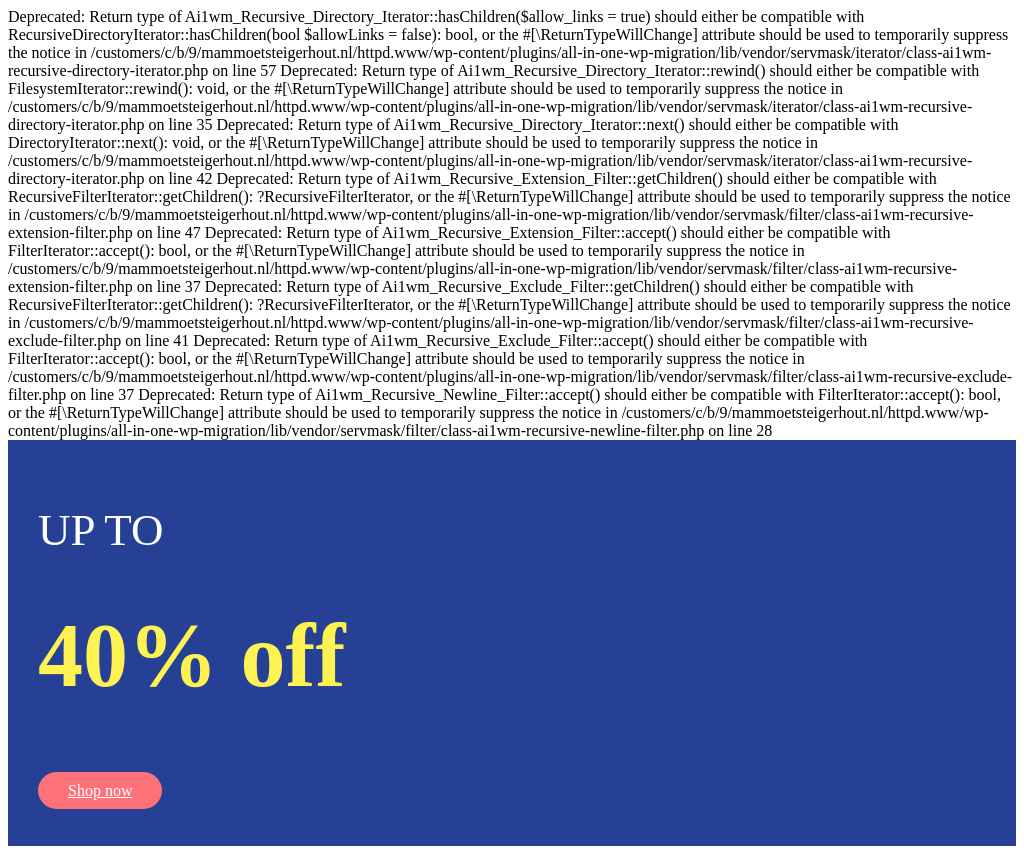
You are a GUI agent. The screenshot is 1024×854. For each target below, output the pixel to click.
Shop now (100, 790)
